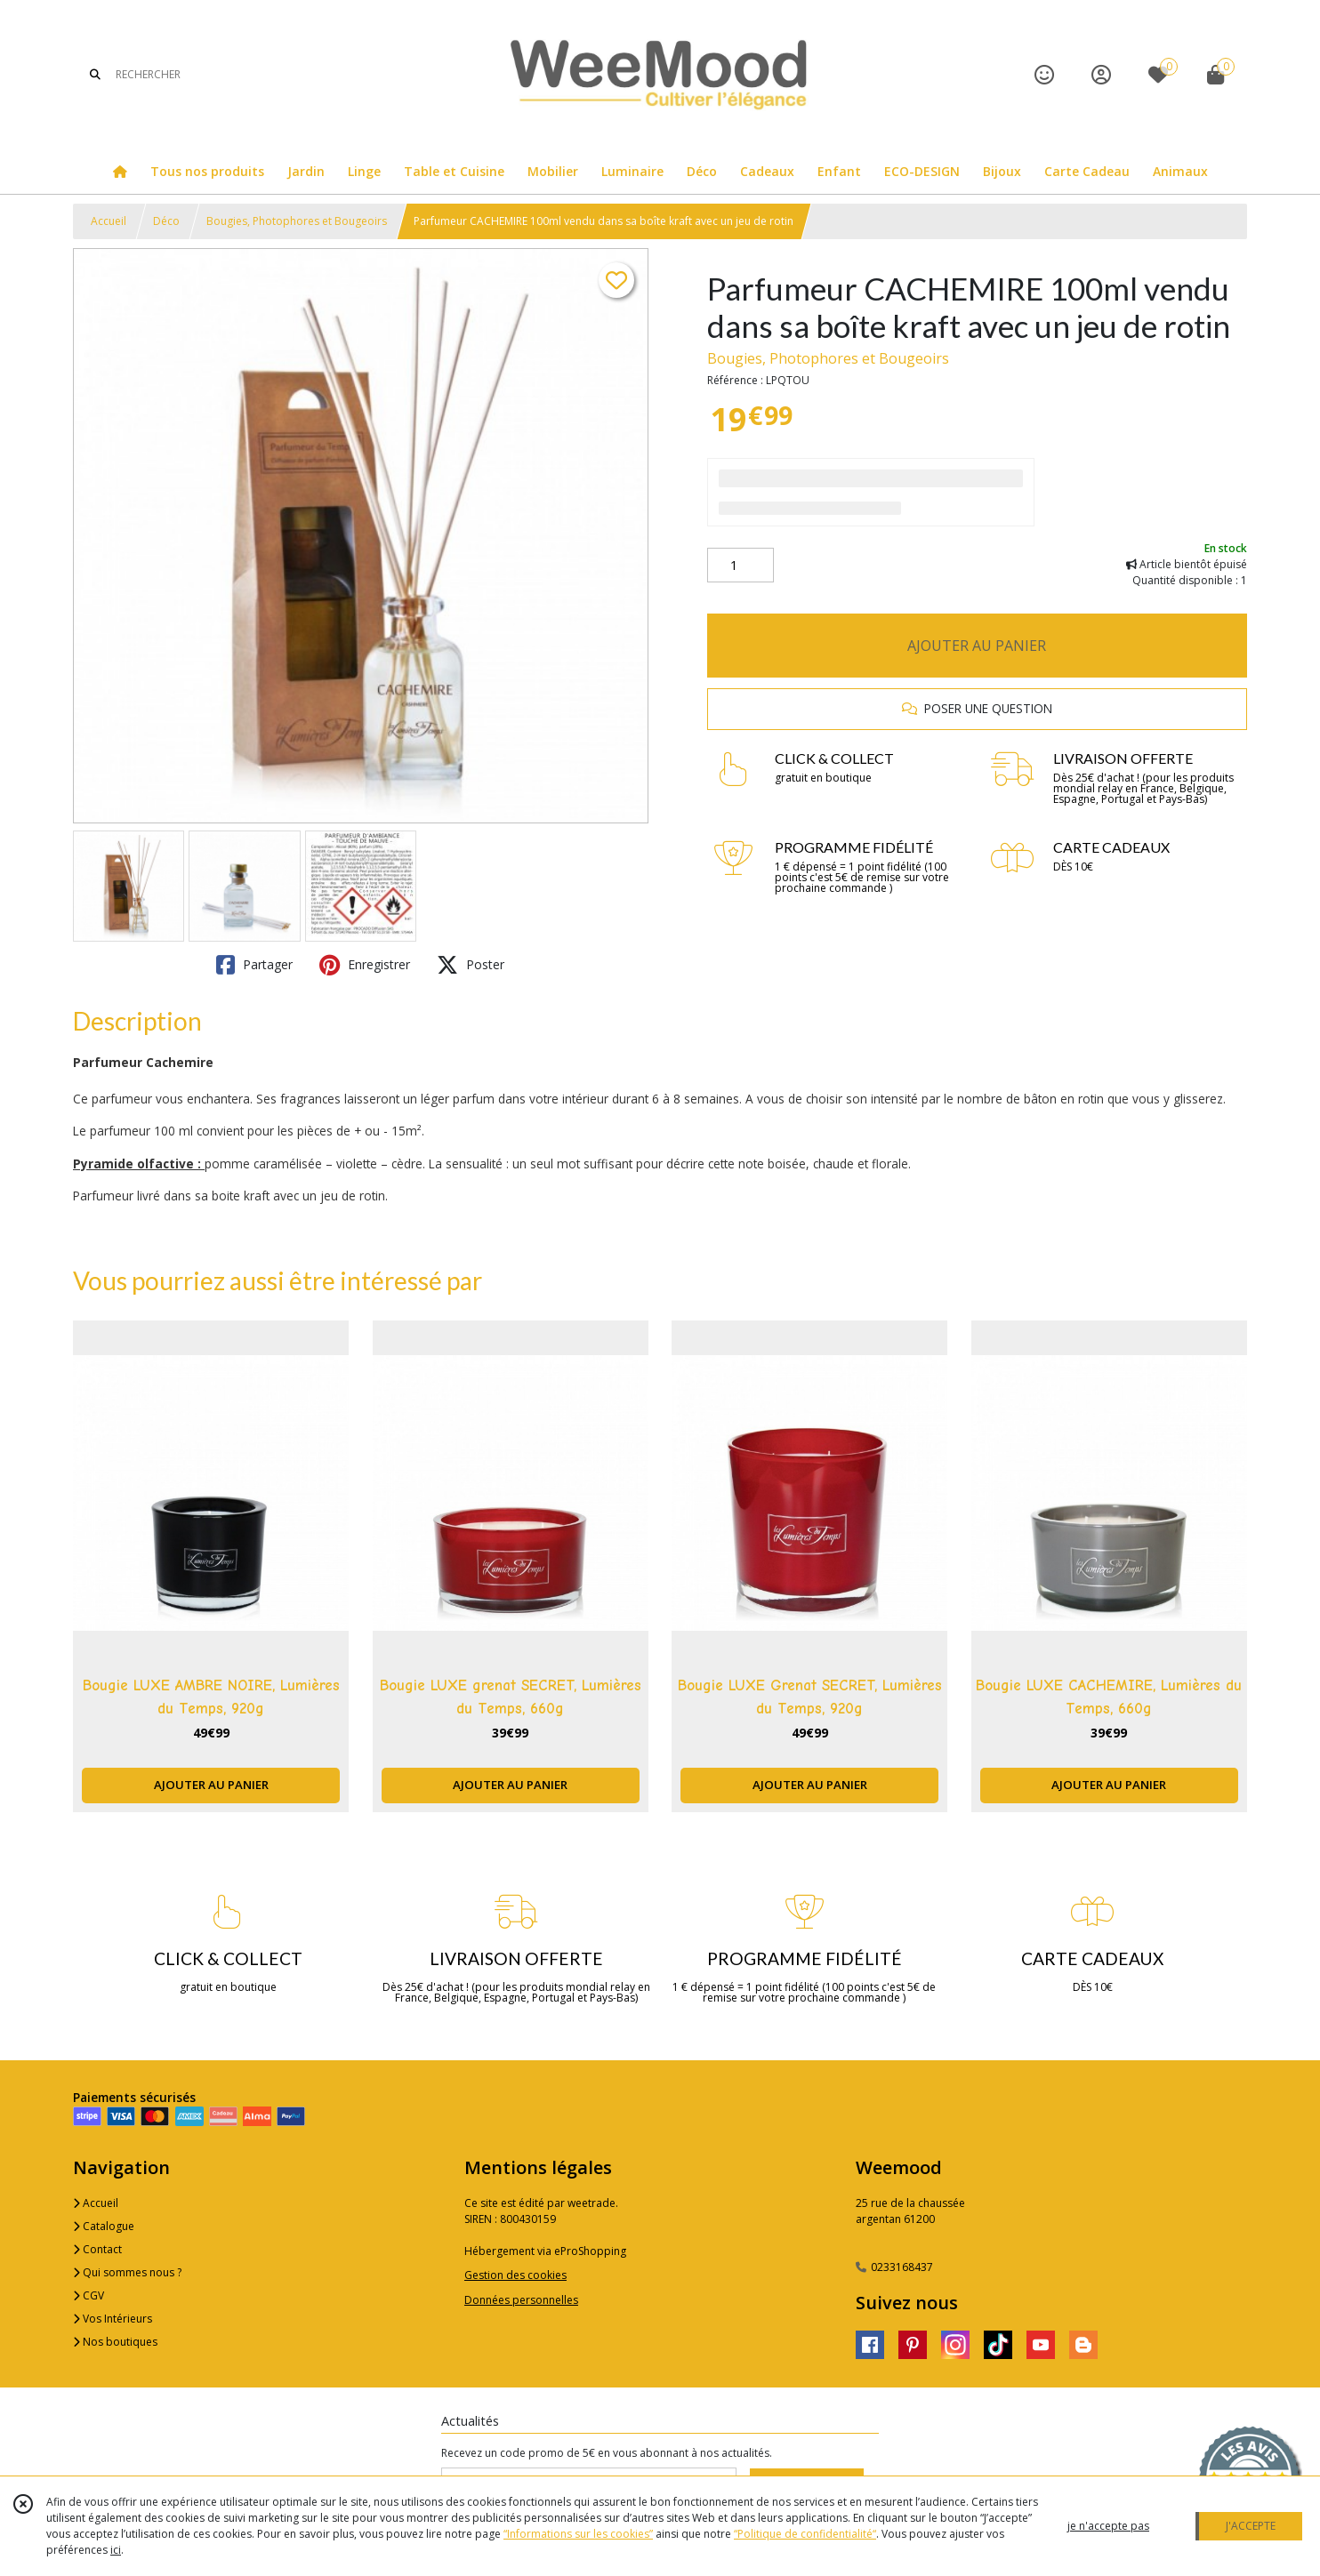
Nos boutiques (115, 2341)
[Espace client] (1101, 74)
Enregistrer (364, 964)
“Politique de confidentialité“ (805, 2533)
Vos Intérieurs (112, 2318)
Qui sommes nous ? (127, 2272)
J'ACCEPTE (1251, 2525)
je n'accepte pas (1108, 2525)
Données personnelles (521, 2299)
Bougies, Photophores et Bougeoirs (296, 221)
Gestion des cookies (515, 2275)
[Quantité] (740, 565)
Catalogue (103, 2226)
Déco (166, 221)
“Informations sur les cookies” (578, 2533)
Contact (97, 2249)
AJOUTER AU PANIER (976, 645)
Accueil (108, 221)
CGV (88, 2295)
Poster (470, 964)
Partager (254, 964)
